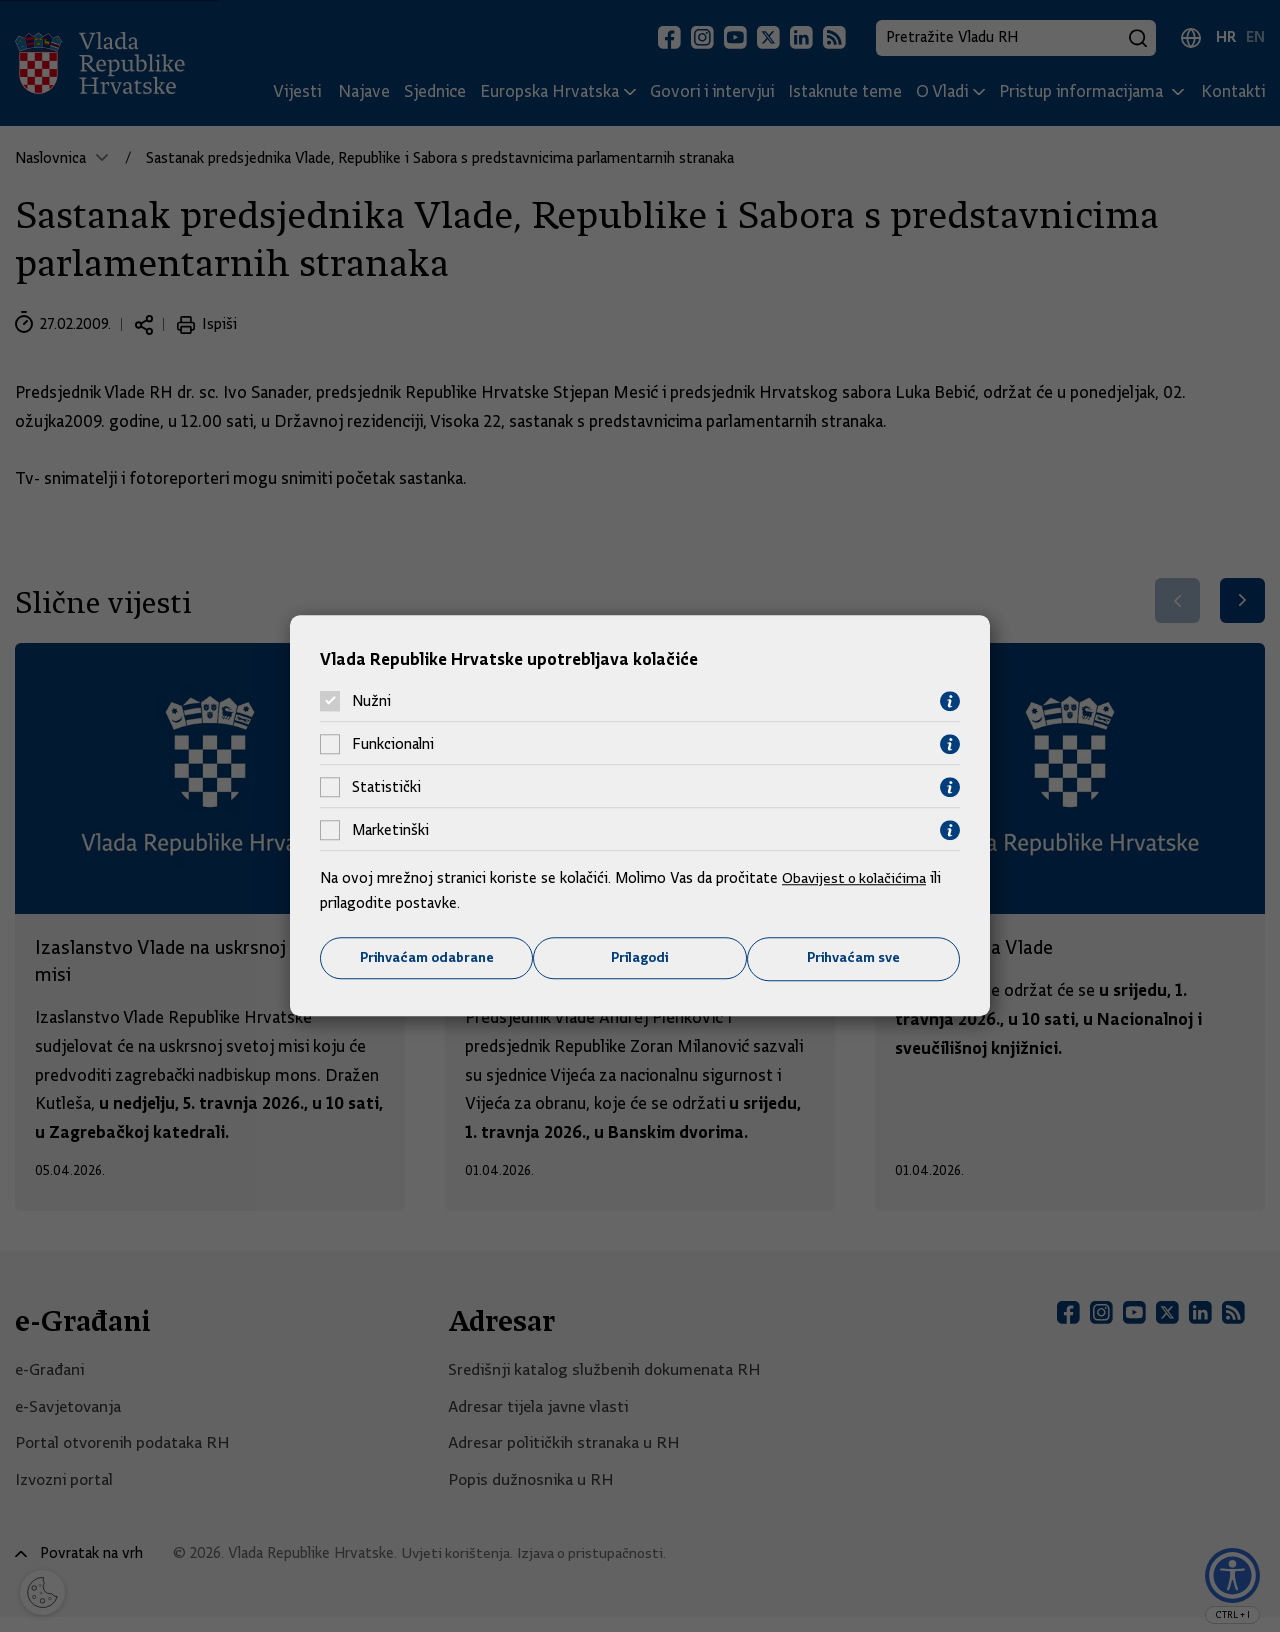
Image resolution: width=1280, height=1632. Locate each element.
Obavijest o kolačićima (857, 877)
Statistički (386, 787)
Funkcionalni (393, 744)
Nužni (371, 701)
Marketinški (390, 830)
